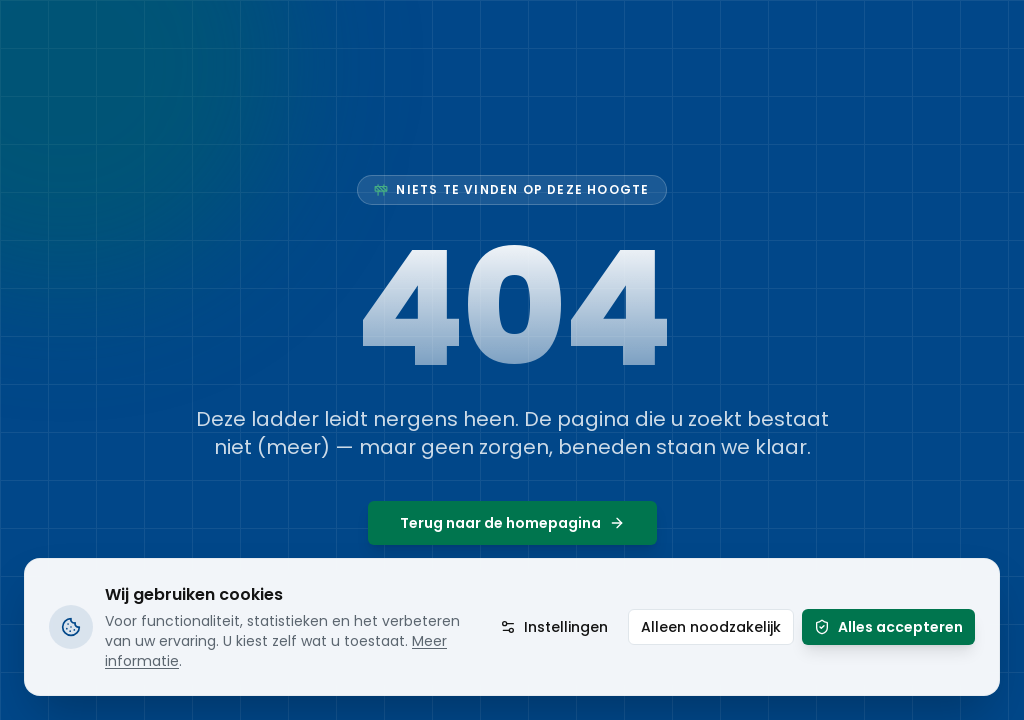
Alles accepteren (888, 627)
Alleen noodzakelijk (711, 627)
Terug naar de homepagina (512, 523)
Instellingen (554, 627)
